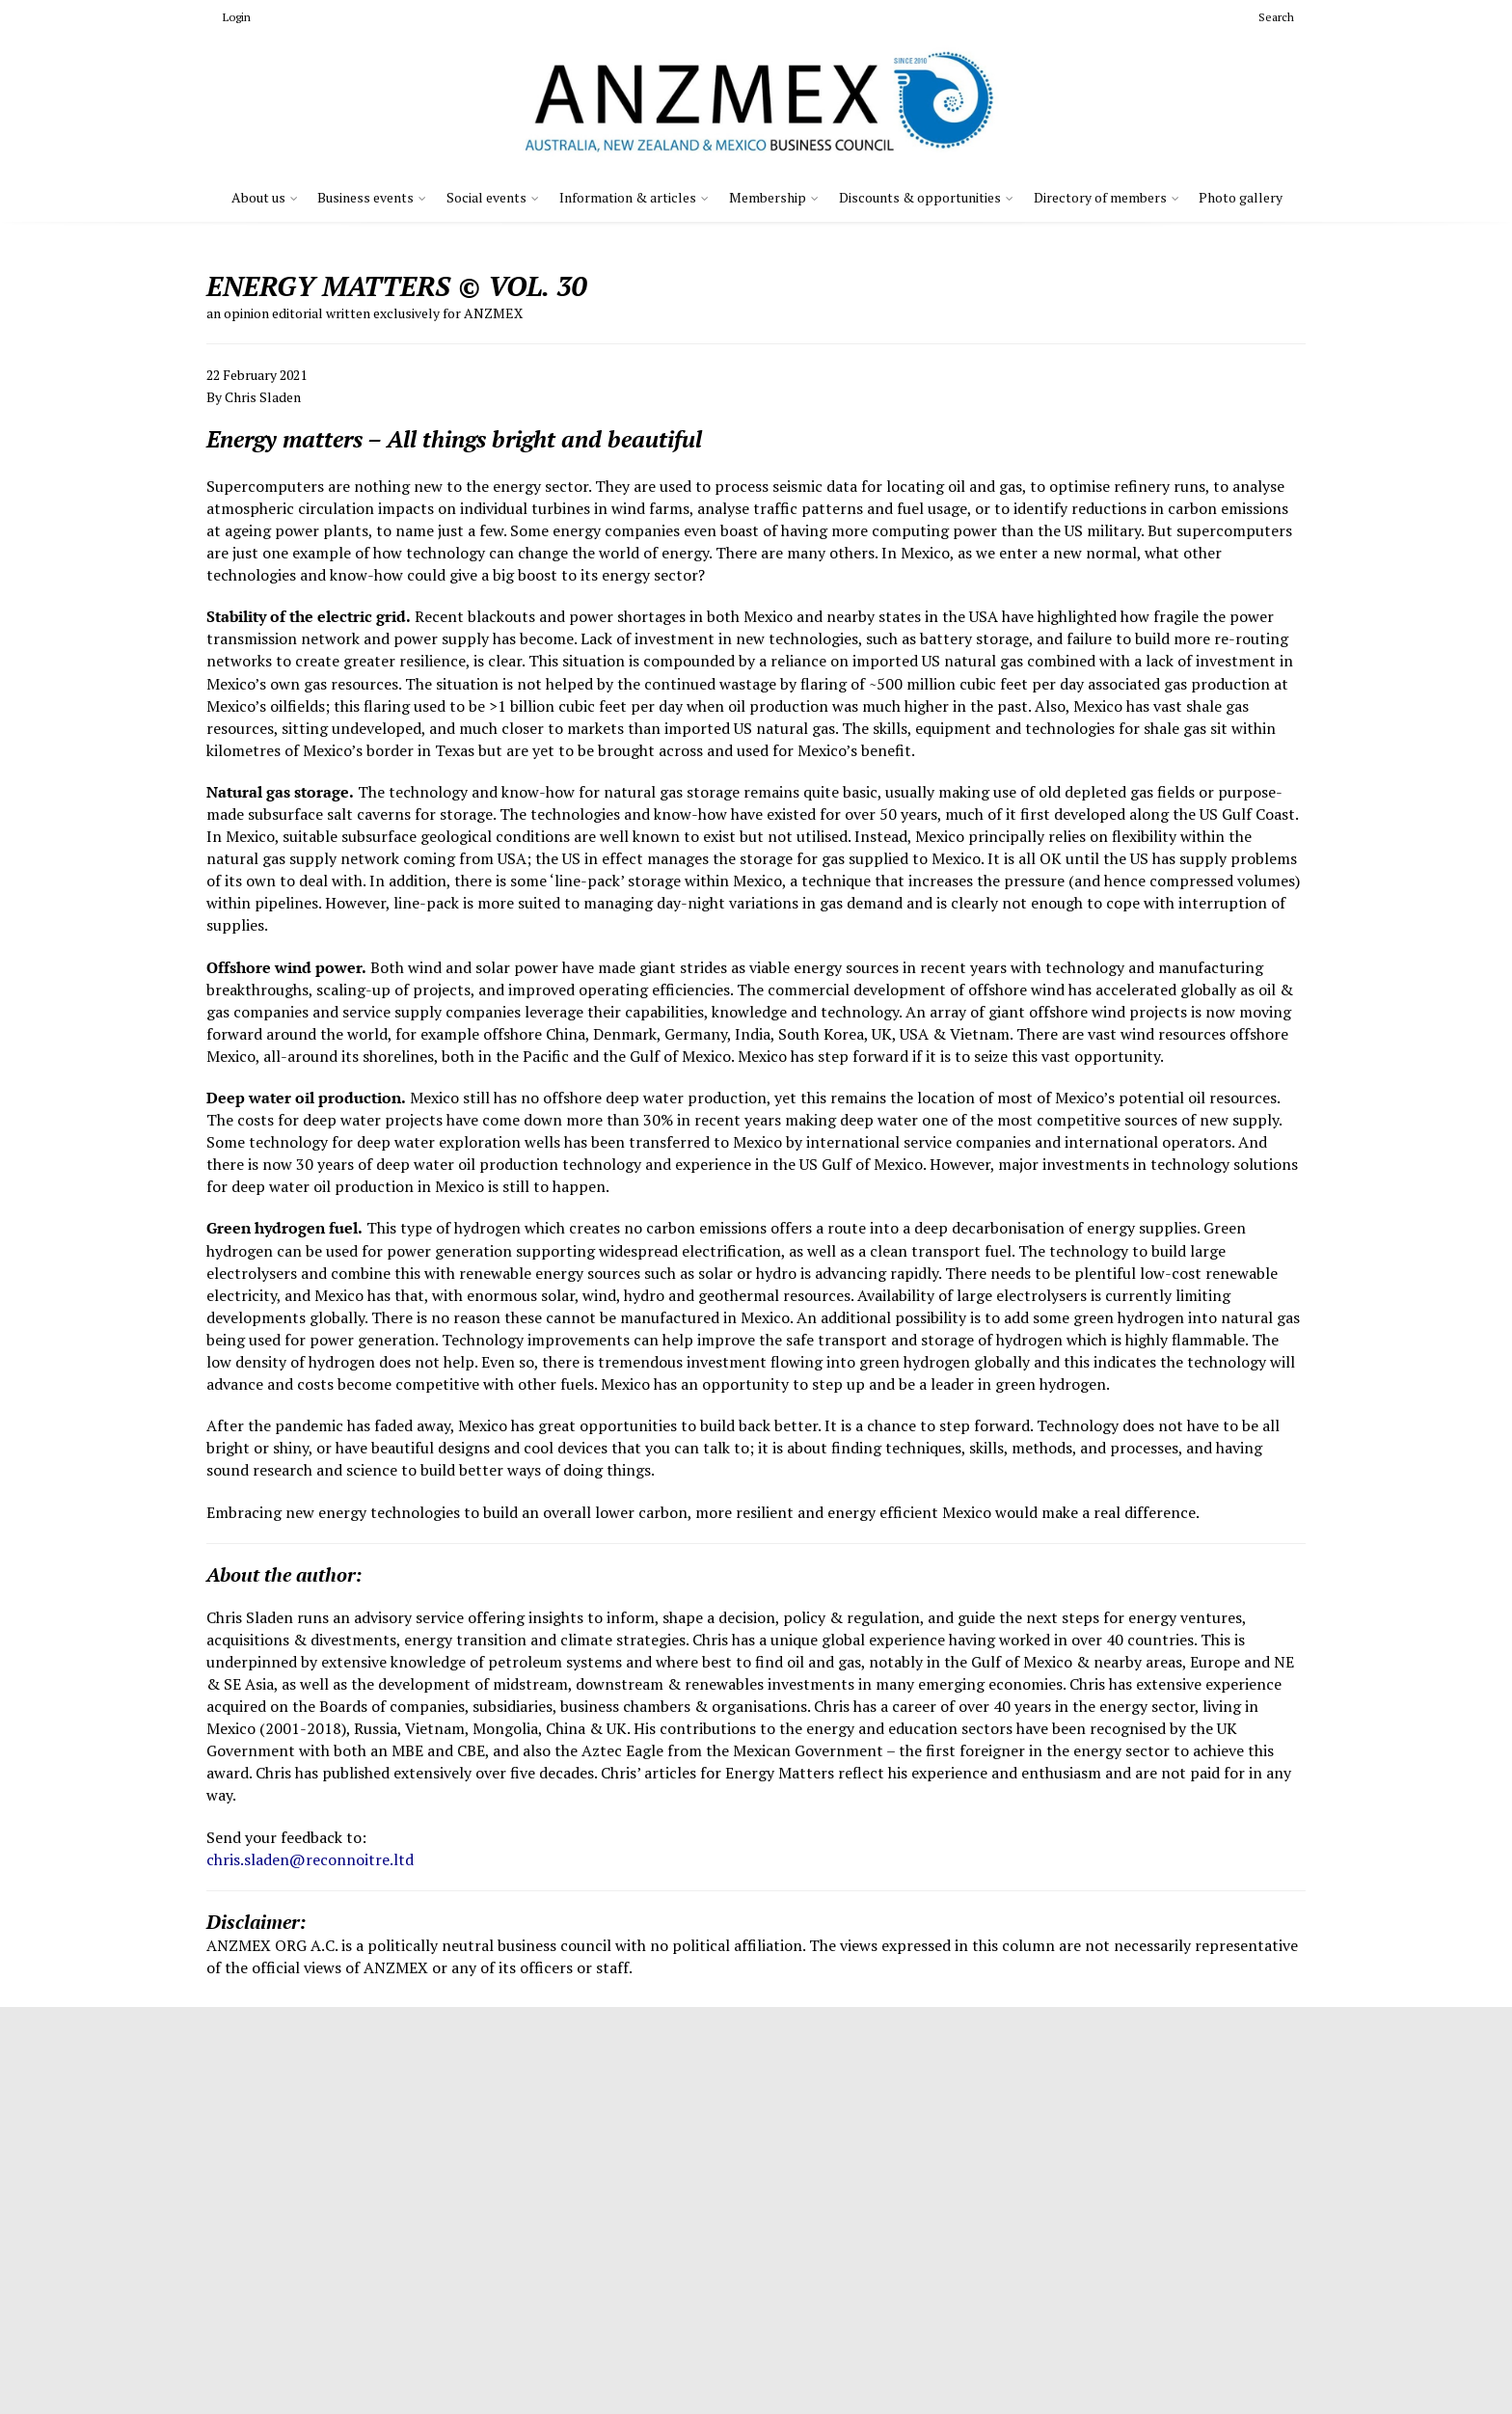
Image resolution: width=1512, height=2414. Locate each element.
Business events (365, 197)
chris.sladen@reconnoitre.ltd (310, 1859)
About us (258, 197)
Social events (486, 197)
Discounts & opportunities (920, 197)
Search (1268, 17)
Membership (767, 197)
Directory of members (1100, 197)
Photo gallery (1240, 197)
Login (228, 17)
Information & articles (627, 197)
